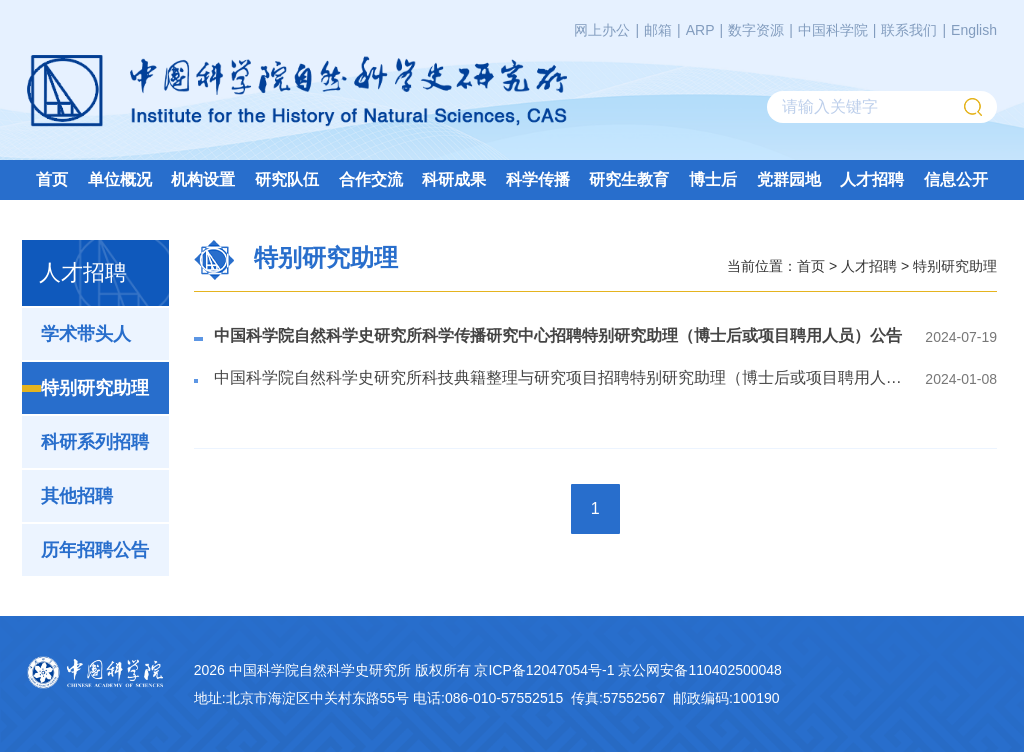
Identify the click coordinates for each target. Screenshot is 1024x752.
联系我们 (909, 30)
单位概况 (120, 179)
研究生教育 (629, 179)
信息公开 (956, 179)
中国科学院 (833, 30)
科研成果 (454, 179)
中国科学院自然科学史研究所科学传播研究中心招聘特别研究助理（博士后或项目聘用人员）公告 (558, 335)
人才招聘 (872, 179)
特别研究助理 (95, 388)
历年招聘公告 (95, 550)
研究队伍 (287, 179)
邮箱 (658, 30)
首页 (52, 179)
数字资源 (756, 30)
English (974, 30)
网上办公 (602, 30)
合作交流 (371, 179)
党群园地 (789, 179)
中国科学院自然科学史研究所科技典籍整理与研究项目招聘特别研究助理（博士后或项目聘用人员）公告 (558, 377)
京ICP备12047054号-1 (544, 670)
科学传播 (538, 179)
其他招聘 (77, 496)
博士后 (713, 179)
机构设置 (203, 179)
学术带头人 (86, 334)
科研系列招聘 (95, 442)
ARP (700, 30)
